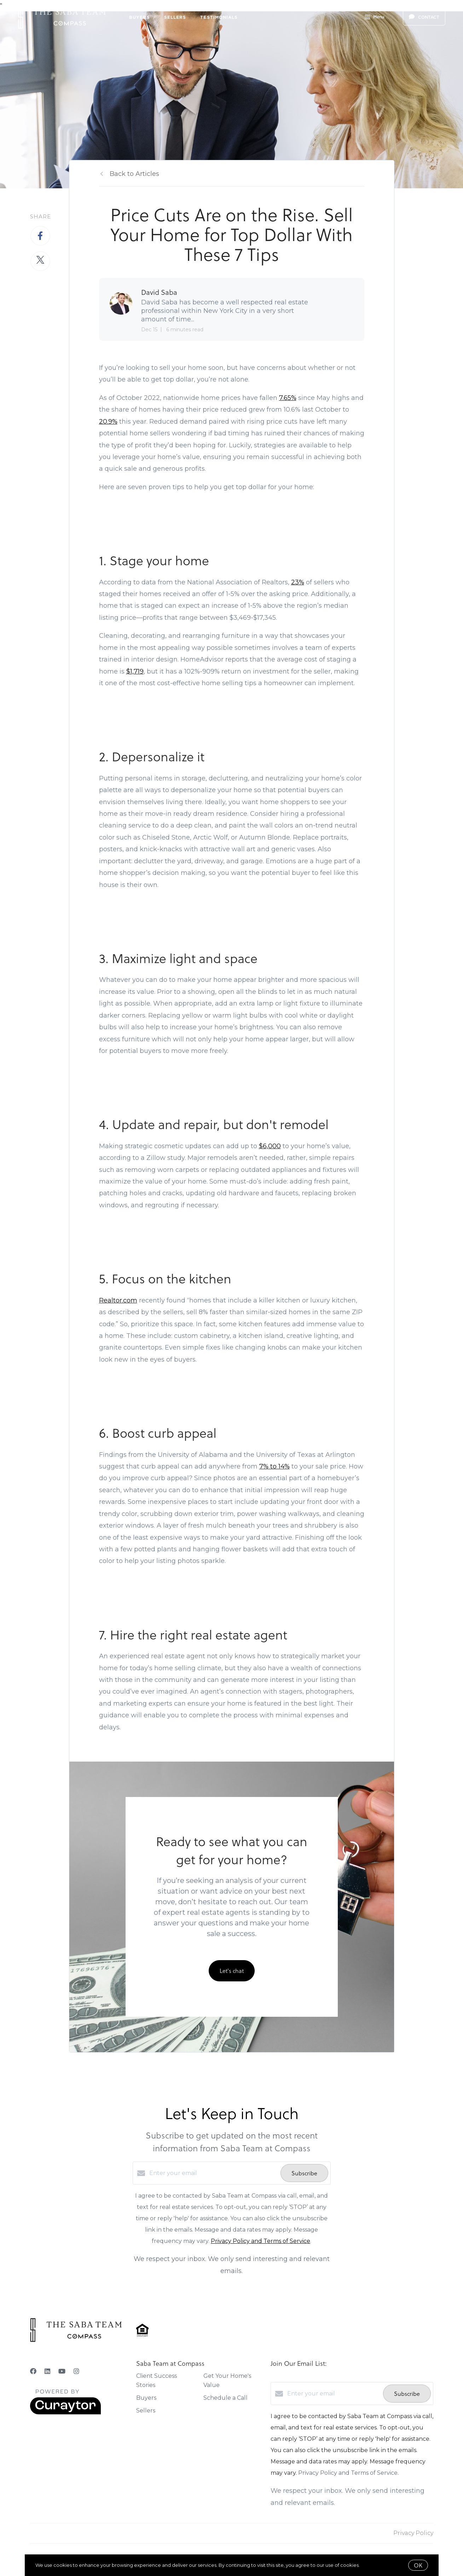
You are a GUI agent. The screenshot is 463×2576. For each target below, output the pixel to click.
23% (297, 582)
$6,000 (270, 1146)
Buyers (139, 17)
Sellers (175, 17)
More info (372, 2565)
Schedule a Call (225, 2397)
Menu (374, 18)
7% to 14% (274, 1466)
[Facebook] (33, 2371)
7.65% (287, 398)
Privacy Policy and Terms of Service (260, 2241)
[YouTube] (61, 2371)
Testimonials (219, 17)
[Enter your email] (213, 2173)
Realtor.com (118, 1300)
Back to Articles (134, 174)
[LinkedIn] (47, 2371)
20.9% (108, 421)
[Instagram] (76, 2371)
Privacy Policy (413, 2533)
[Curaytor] (65, 2412)
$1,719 (135, 671)
